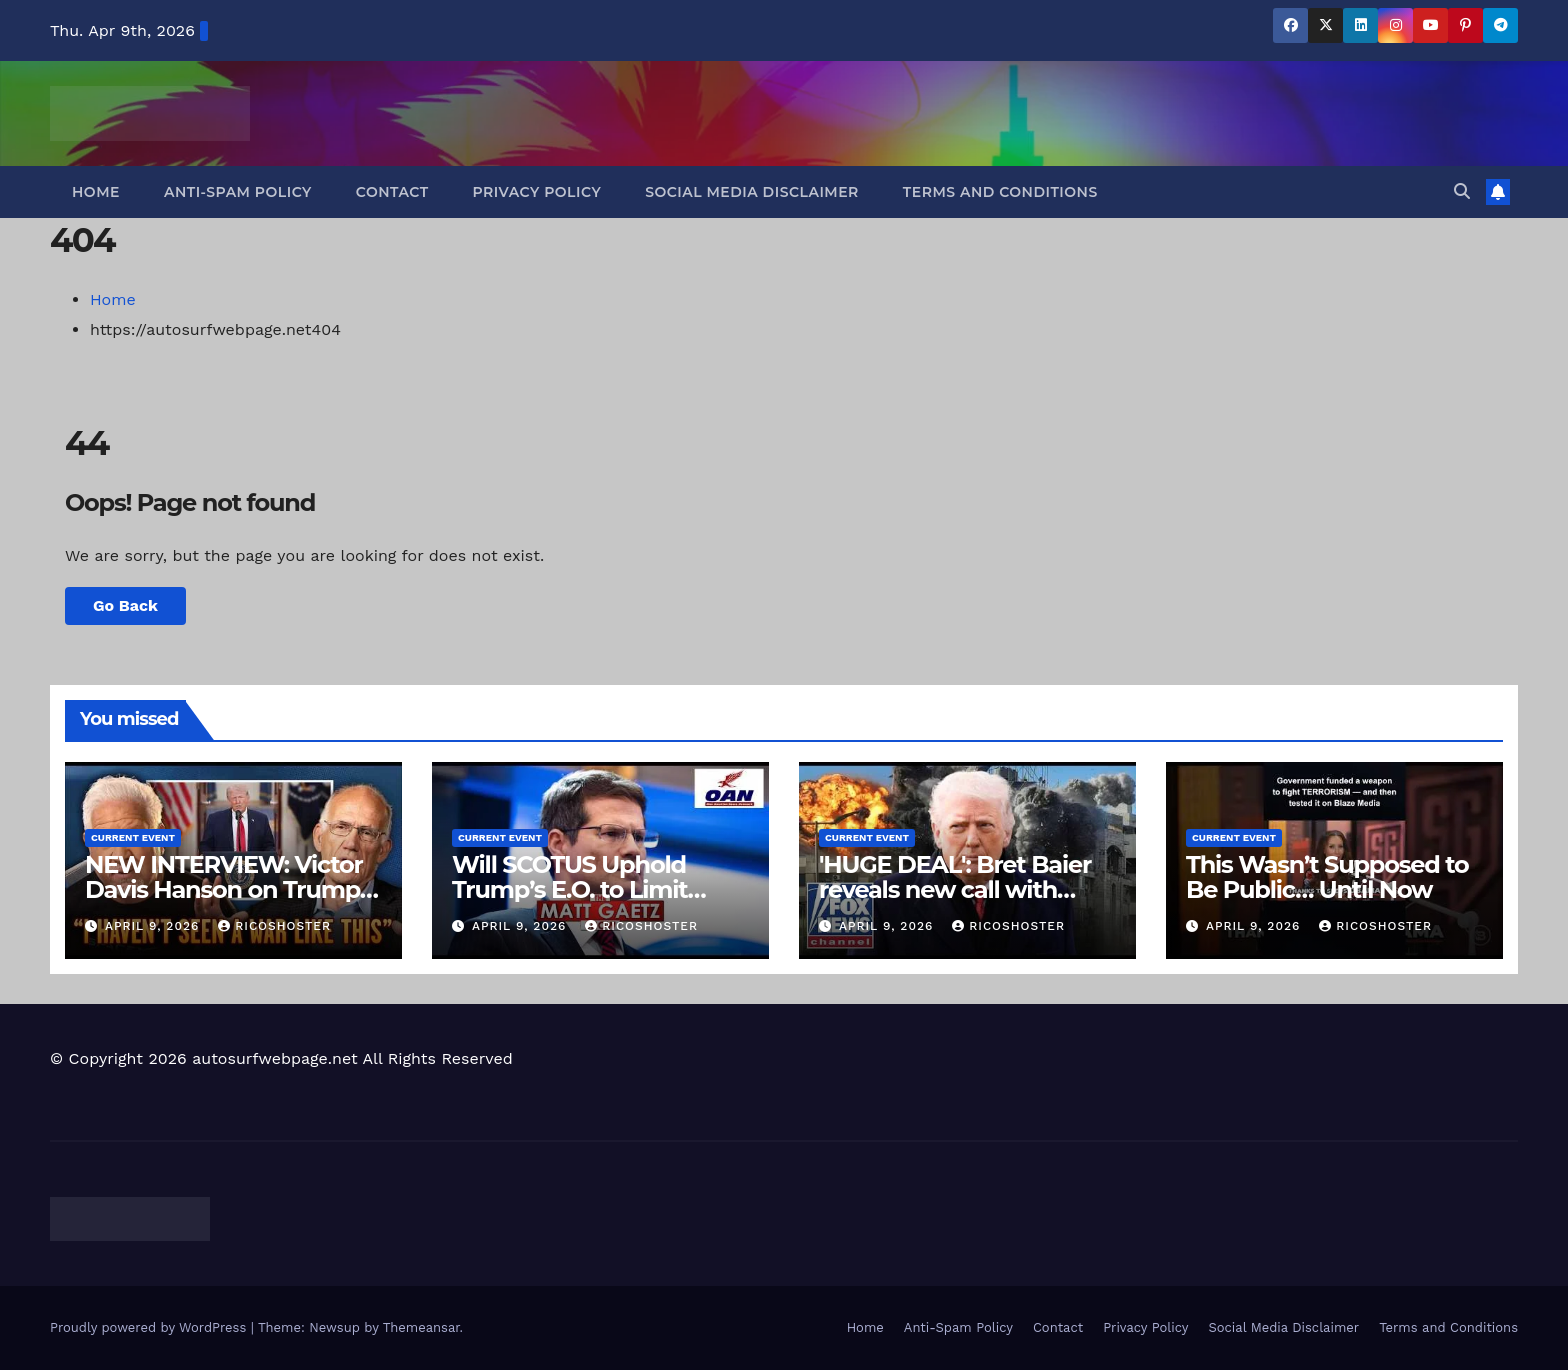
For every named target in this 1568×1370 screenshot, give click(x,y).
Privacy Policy (537, 192)
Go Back (125, 605)
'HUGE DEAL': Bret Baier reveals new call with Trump (955, 889)
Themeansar (421, 1327)
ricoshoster (274, 926)
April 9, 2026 (154, 926)
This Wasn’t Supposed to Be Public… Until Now (1327, 877)
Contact (392, 192)
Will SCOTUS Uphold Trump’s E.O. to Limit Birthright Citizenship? (580, 889)
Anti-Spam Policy (238, 192)
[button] (1462, 191)
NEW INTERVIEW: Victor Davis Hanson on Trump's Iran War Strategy (230, 889)
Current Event (133, 837)
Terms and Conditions (1000, 192)
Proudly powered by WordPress (150, 1327)
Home (96, 192)
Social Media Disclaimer (752, 192)
